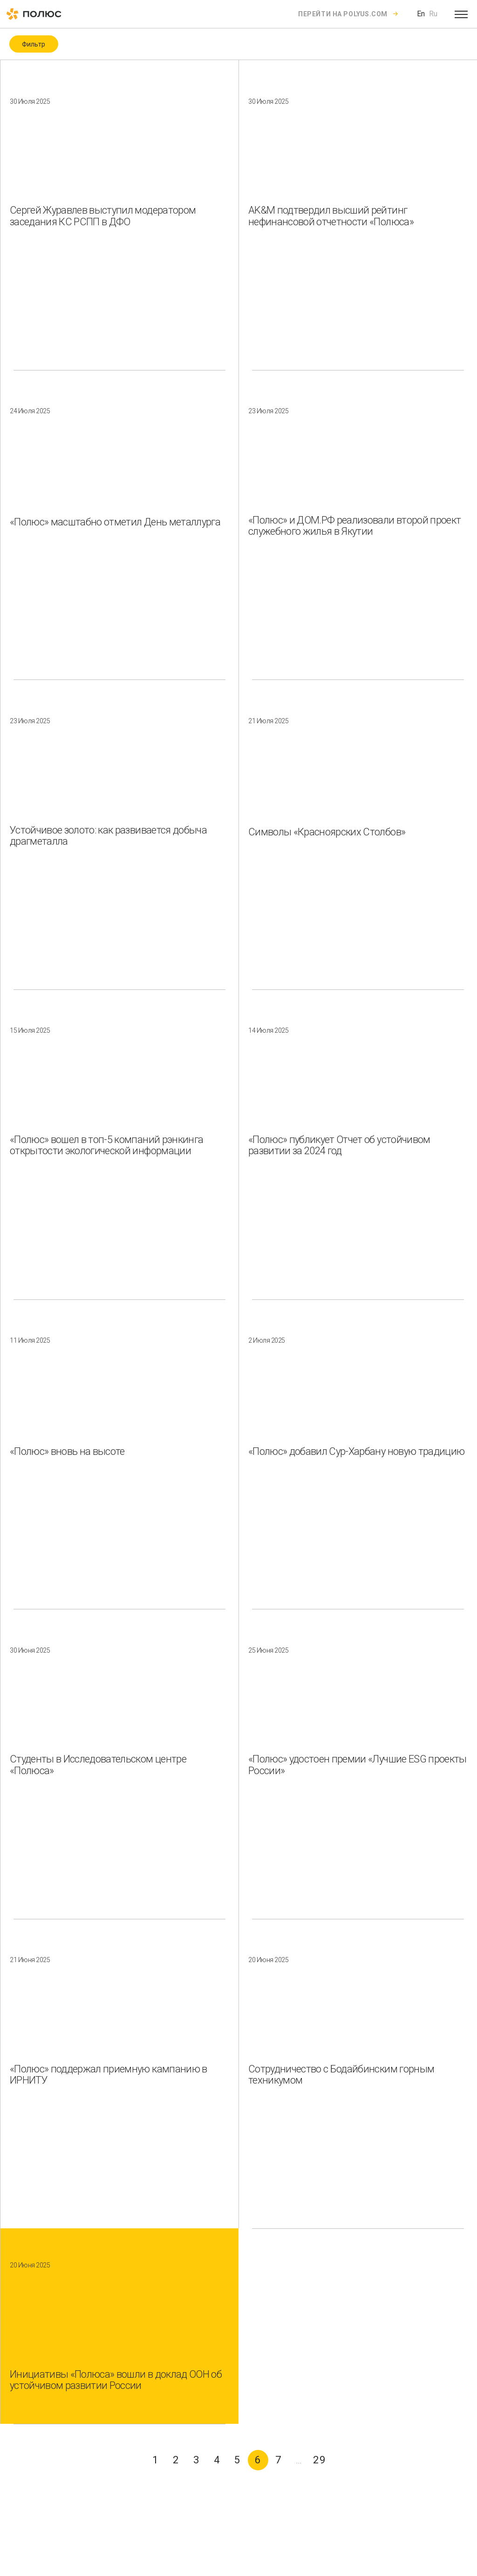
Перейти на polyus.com (343, 14)
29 (319, 2460)
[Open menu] (461, 14)
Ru (433, 13)
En (421, 13)
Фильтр (33, 44)
